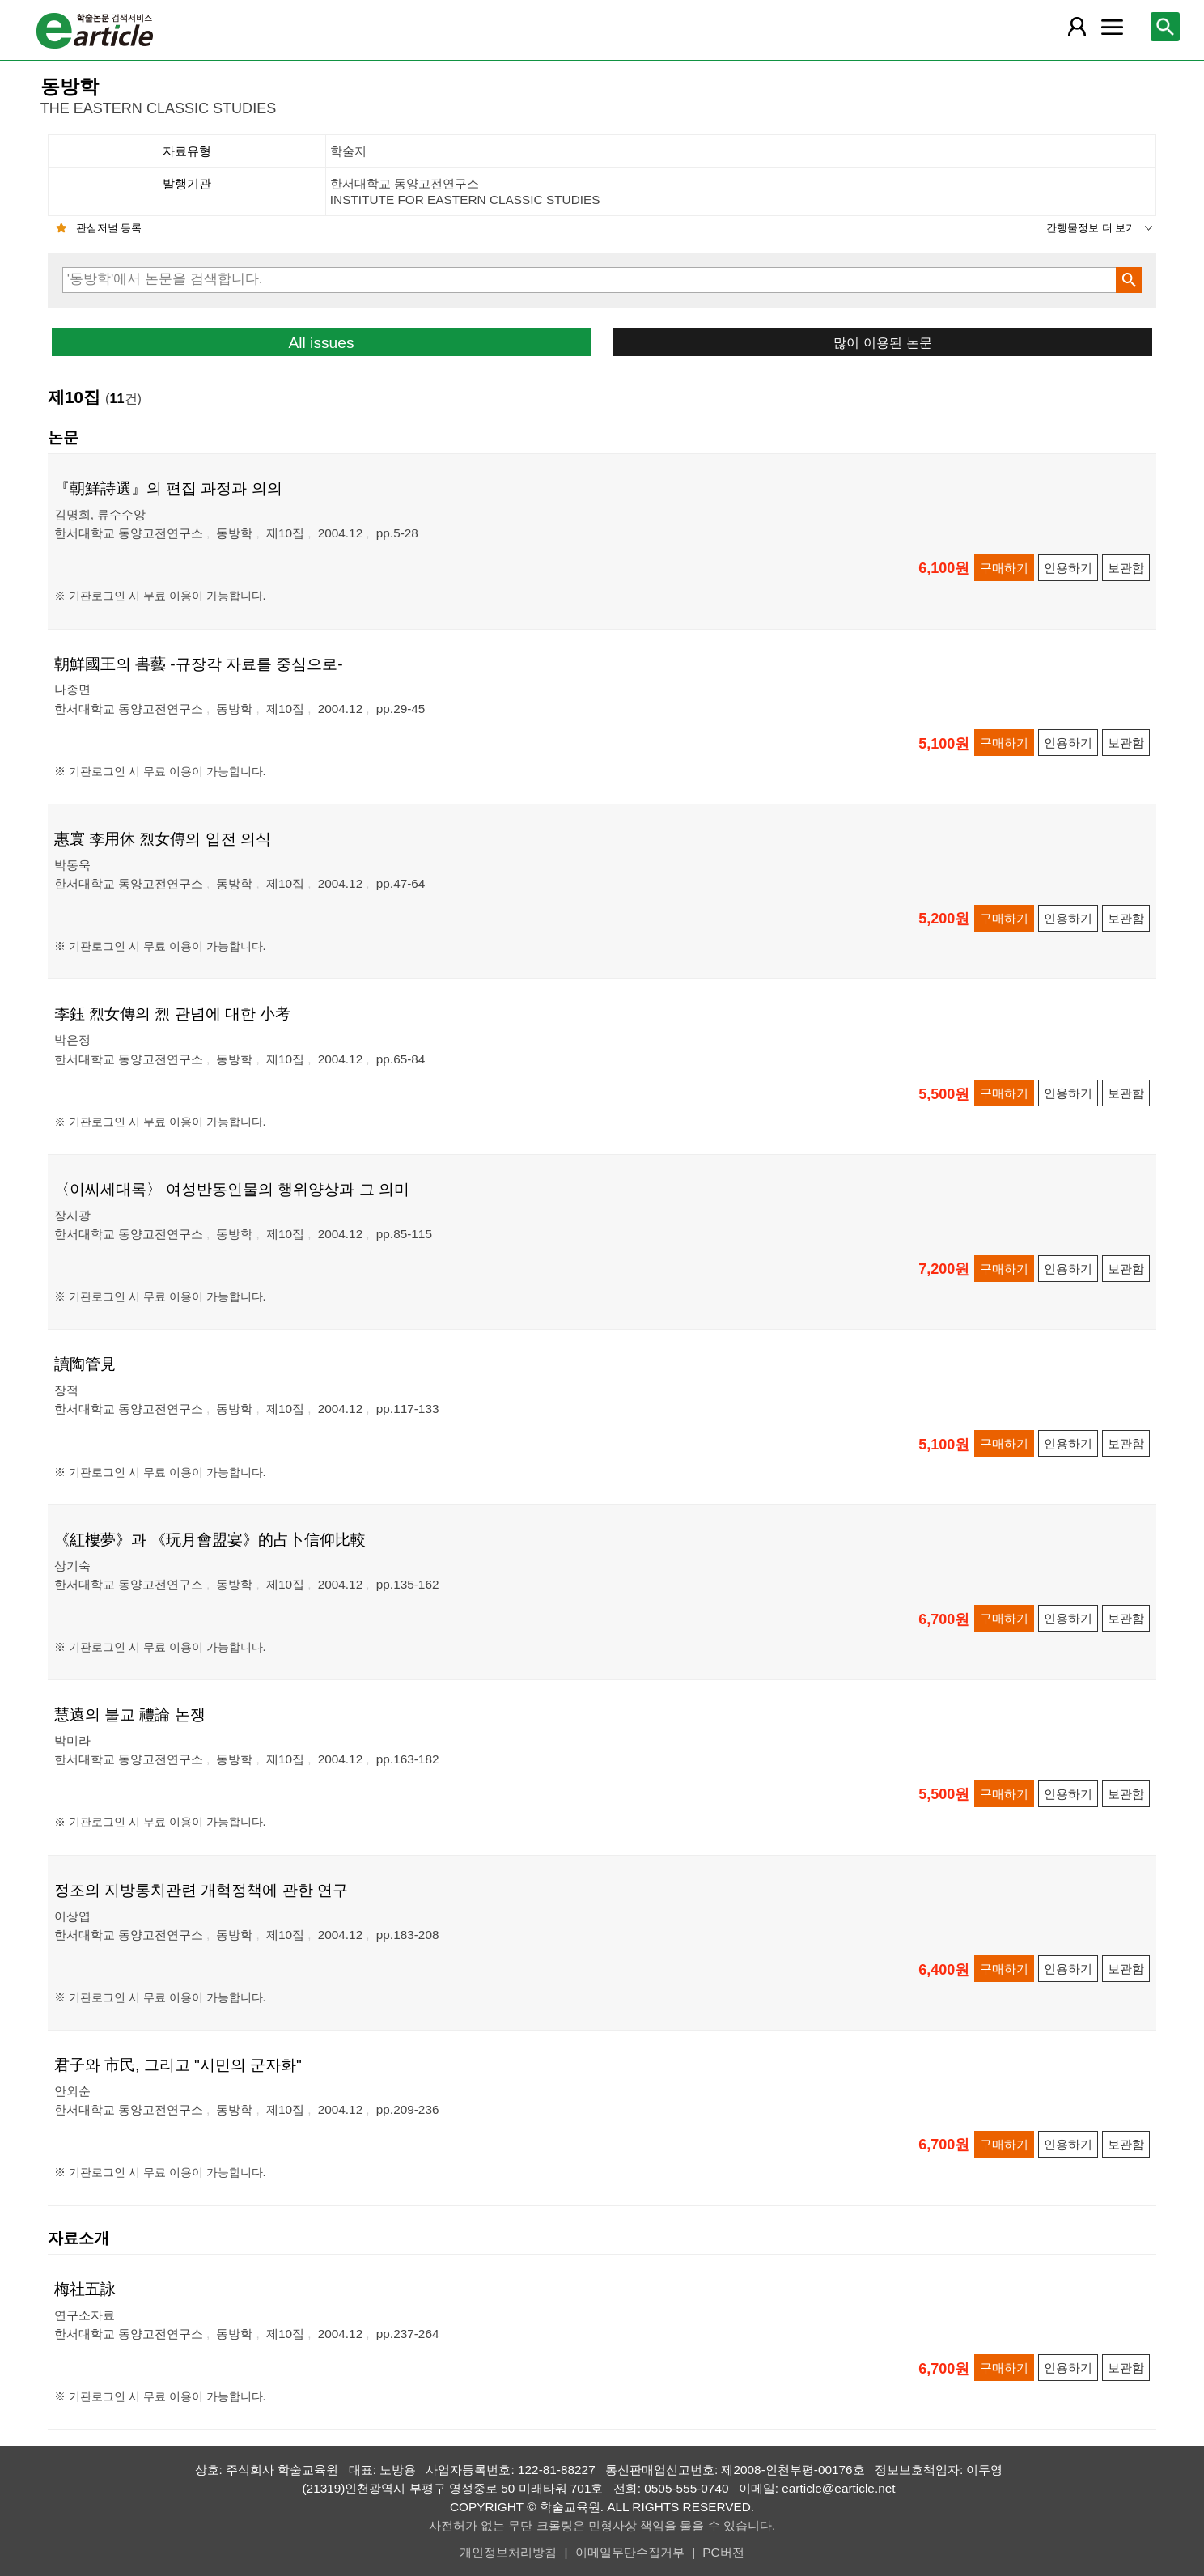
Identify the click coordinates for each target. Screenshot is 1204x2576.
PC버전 (723, 2552)
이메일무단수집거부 (630, 2552)
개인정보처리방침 (508, 2552)
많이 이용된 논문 (882, 342)
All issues (321, 342)
